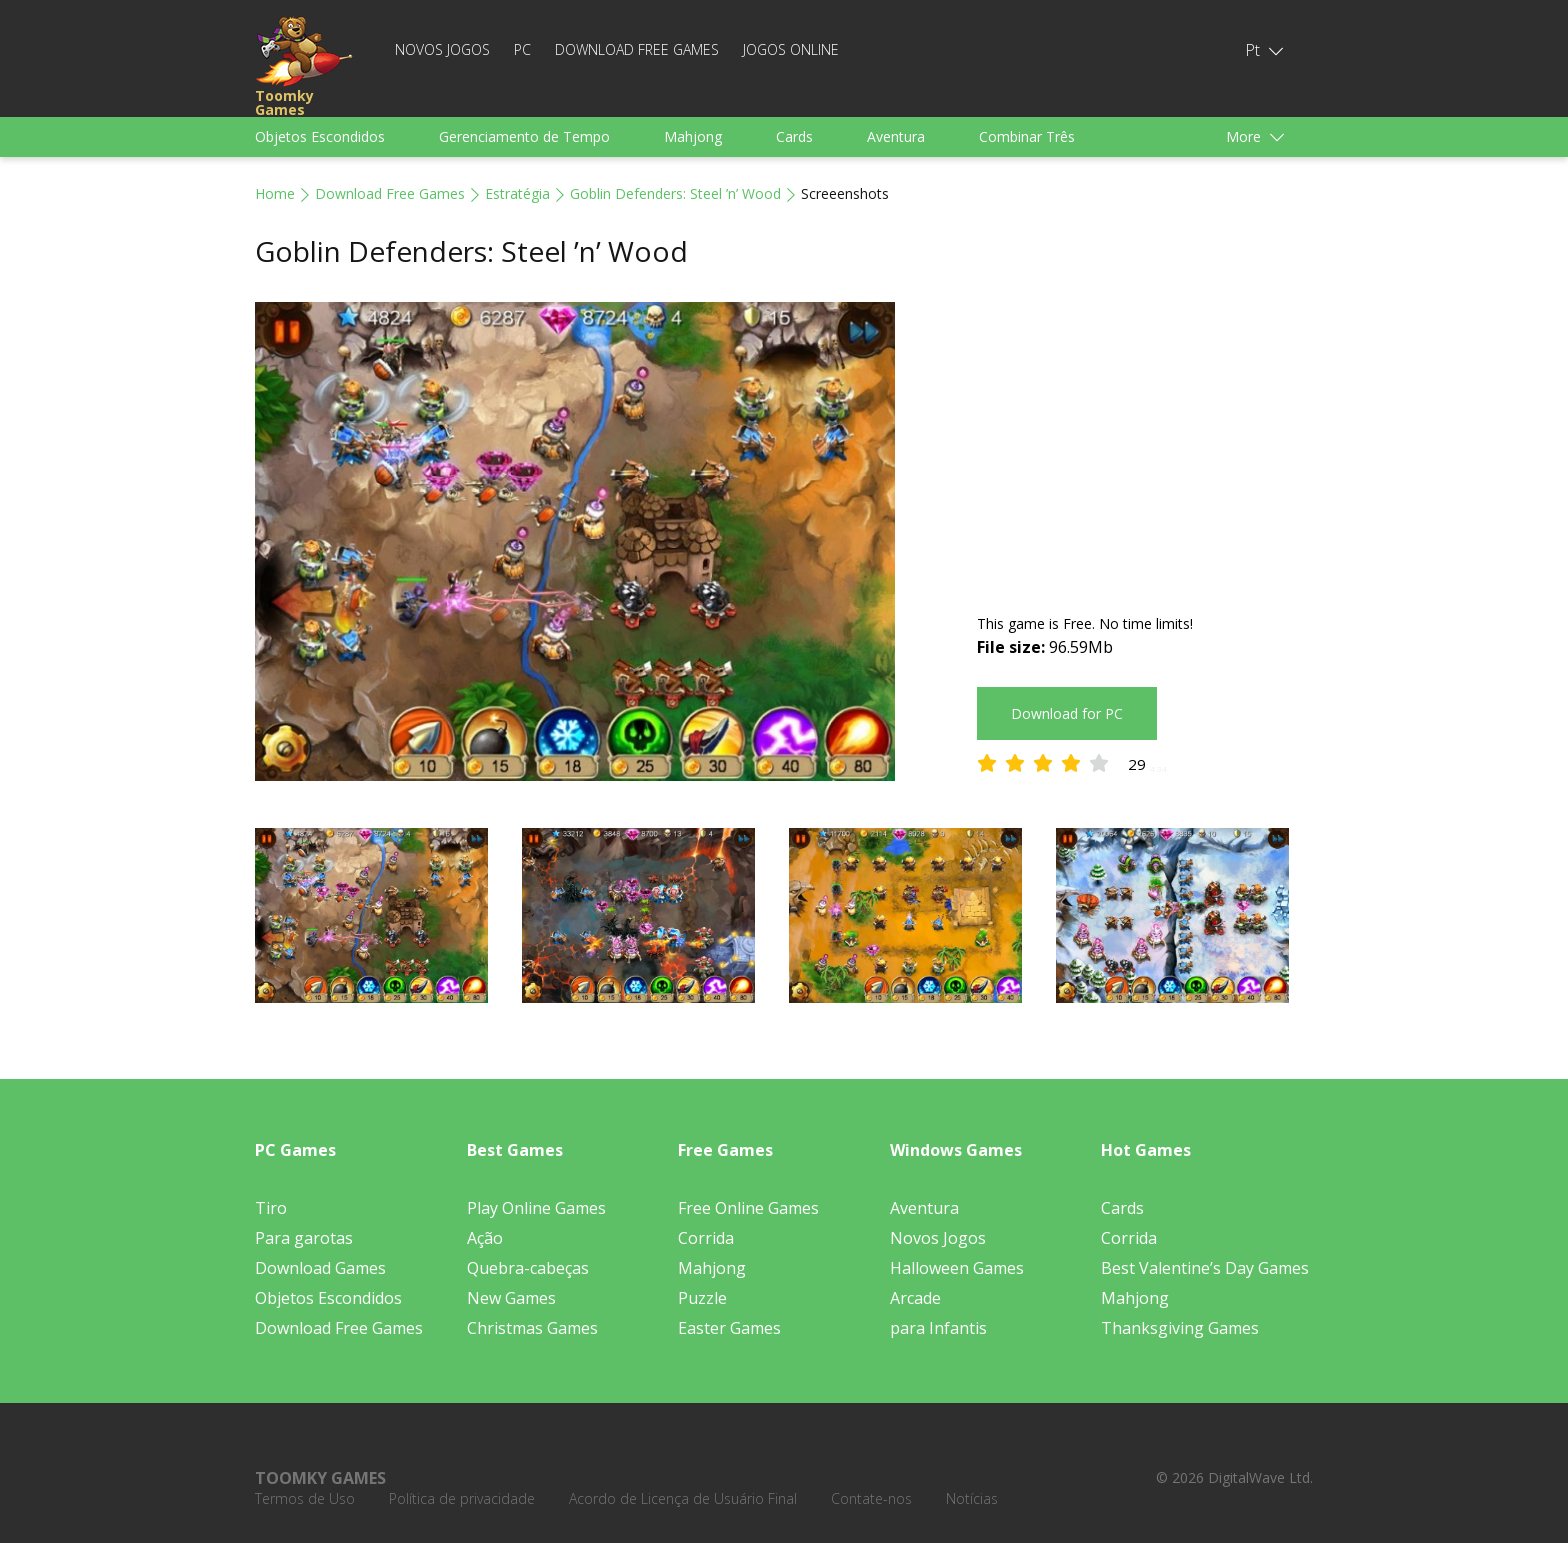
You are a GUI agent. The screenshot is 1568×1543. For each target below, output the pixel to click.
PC (522, 49)
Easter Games (729, 1328)
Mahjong (693, 136)
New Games (511, 1298)
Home (275, 193)
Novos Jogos (442, 49)
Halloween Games (957, 1268)
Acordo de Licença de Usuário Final (683, 1498)
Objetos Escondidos (320, 136)
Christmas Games (532, 1328)
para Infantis (938, 1328)
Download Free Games (637, 49)
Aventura (896, 136)
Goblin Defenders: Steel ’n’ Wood (675, 193)
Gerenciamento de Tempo (524, 136)
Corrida (706, 1238)
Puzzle (702, 1298)
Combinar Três (1027, 136)
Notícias (972, 1498)
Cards (794, 136)
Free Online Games (748, 1208)
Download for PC (1067, 713)
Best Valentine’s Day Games (1205, 1268)
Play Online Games (536, 1208)
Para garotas (304, 1238)
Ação (485, 1238)
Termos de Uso (305, 1498)
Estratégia (517, 193)
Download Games (320, 1268)
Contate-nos (871, 1498)
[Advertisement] (1145, 442)
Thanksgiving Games (1180, 1328)
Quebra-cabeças (528, 1268)
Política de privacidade (462, 1498)
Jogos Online (791, 49)
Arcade (915, 1298)
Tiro (271, 1208)
